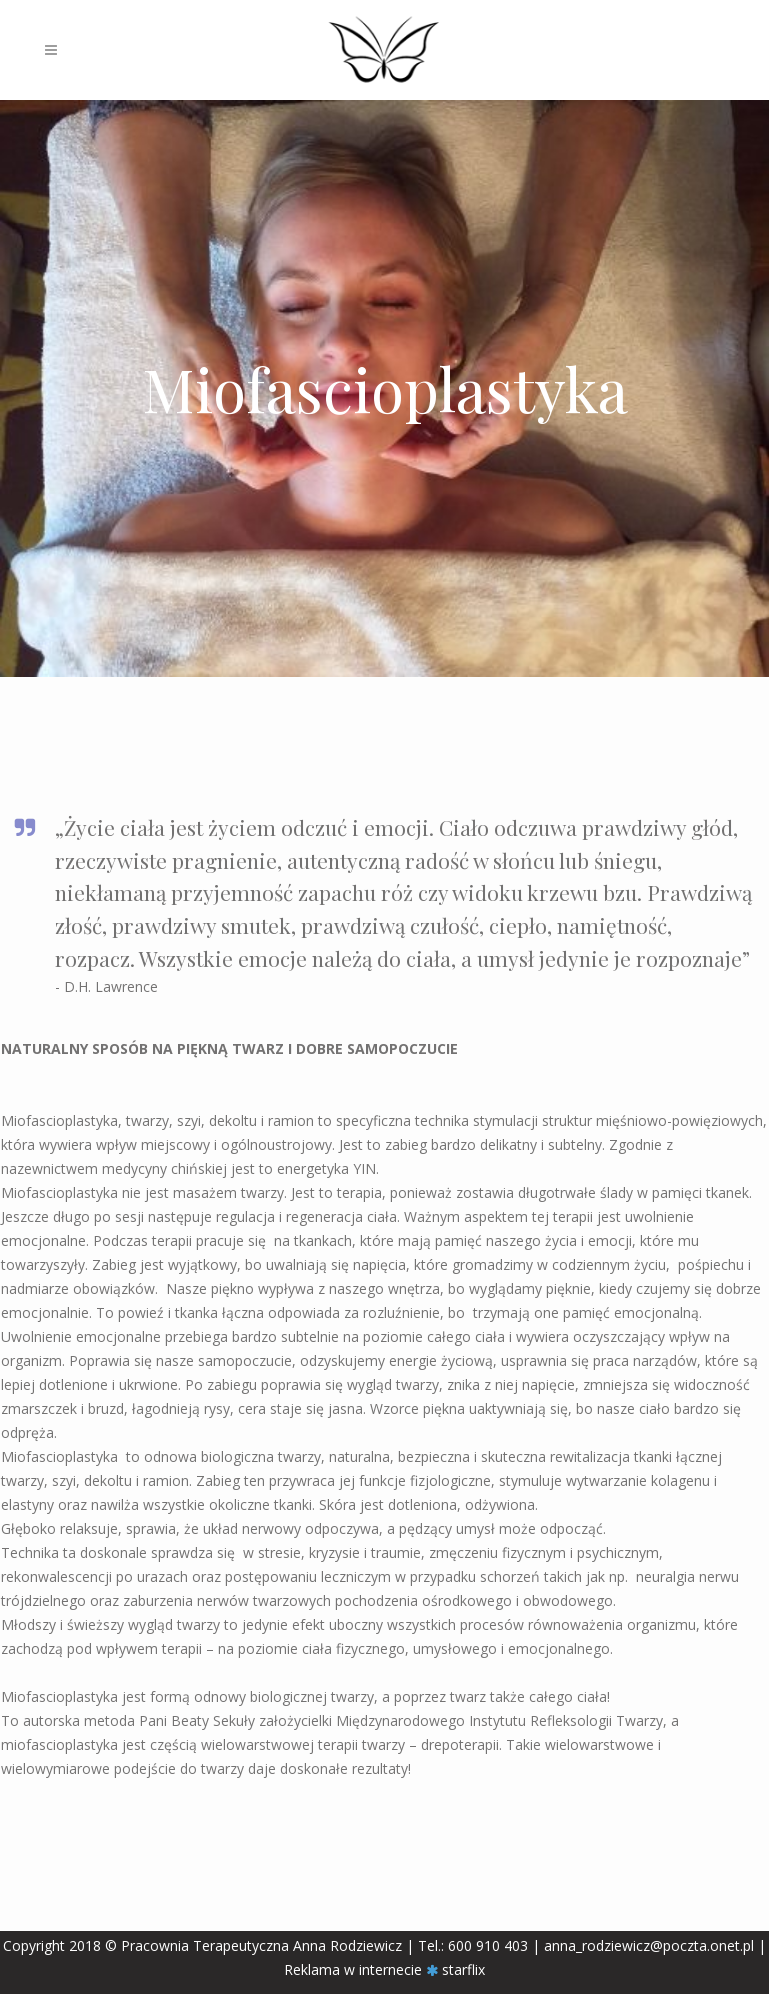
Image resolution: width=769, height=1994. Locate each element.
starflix (463, 1969)
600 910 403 (488, 1945)
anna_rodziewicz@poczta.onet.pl (651, 1945)
